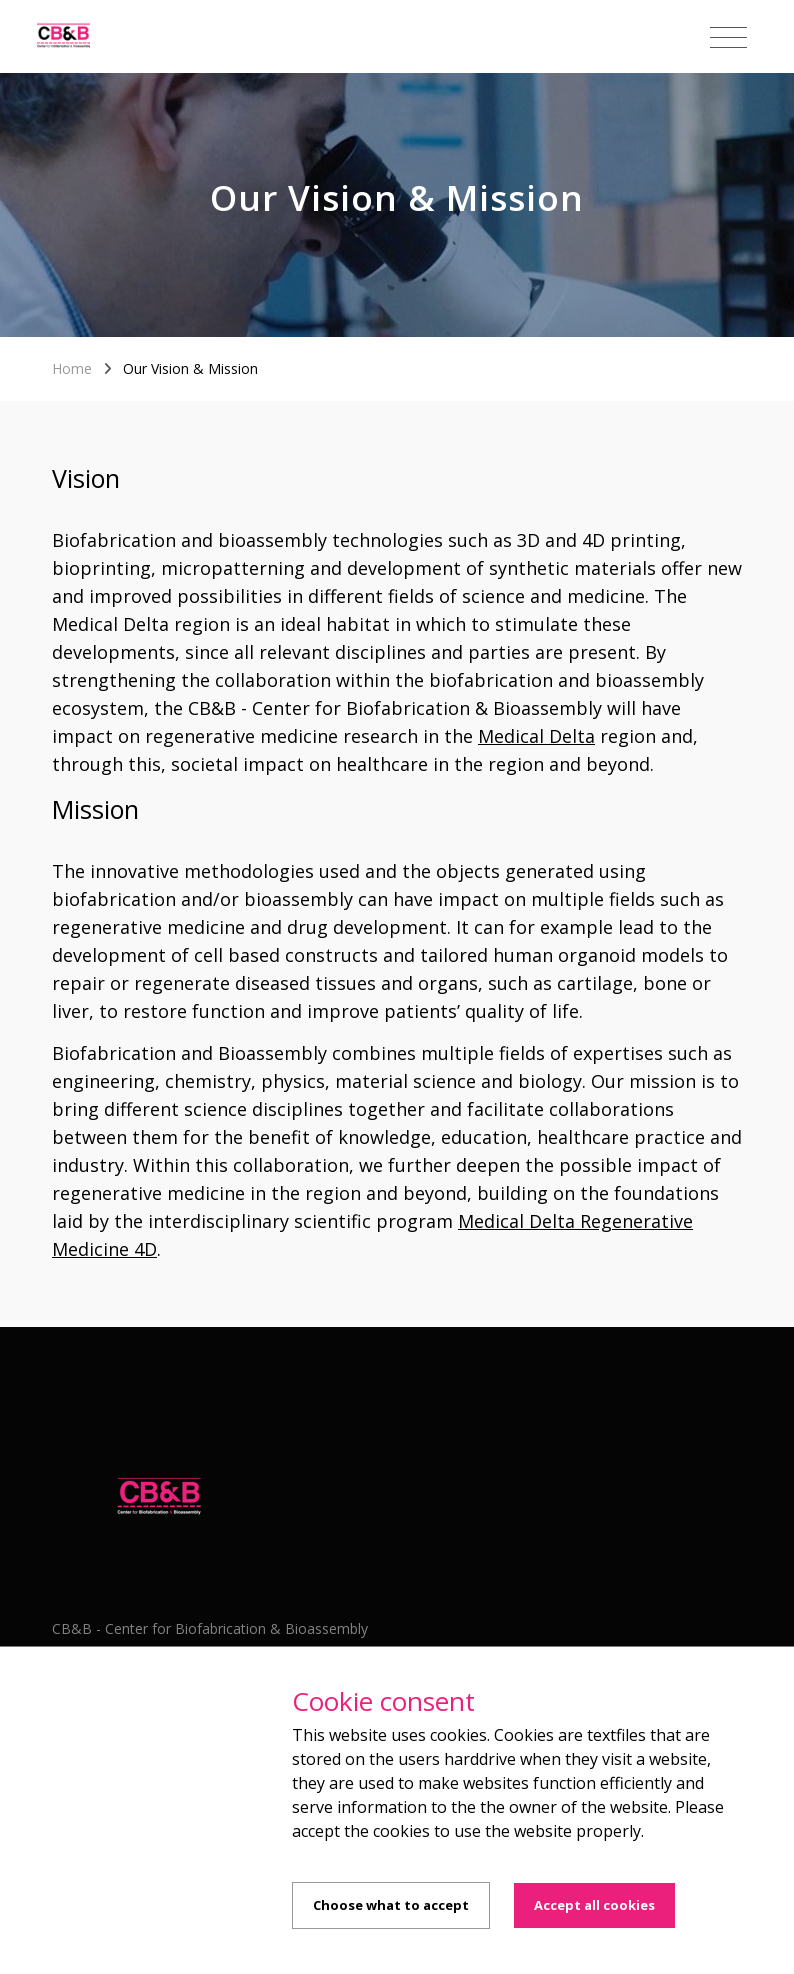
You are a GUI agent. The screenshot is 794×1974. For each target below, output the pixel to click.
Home (72, 368)
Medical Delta (536, 736)
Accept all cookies (594, 1905)
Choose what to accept (391, 1905)
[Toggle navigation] (728, 38)
